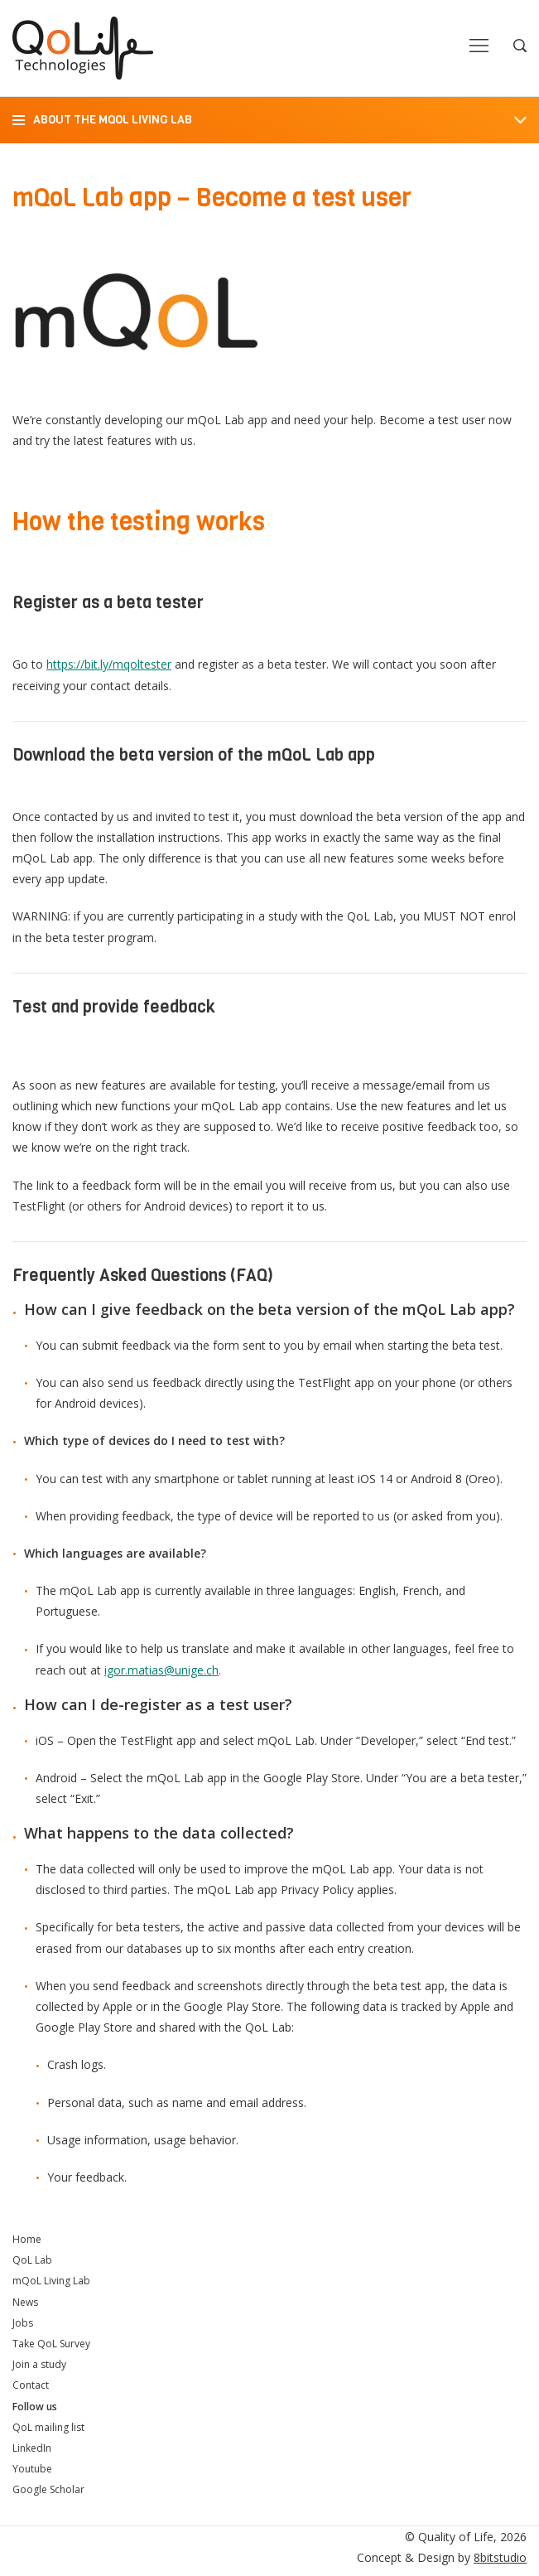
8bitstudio (500, 2557)
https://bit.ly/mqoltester (108, 664)
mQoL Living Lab (51, 2281)
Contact (30, 2385)
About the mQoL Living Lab (112, 120)
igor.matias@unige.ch (161, 1670)
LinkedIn (31, 2448)
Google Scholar (48, 2489)
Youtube (32, 2469)
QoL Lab (32, 2260)
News (25, 2302)
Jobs (22, 2323)
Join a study (39, 2364)
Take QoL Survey (51, 2344)
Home (26, 2239)
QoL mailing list (48, 2427)
